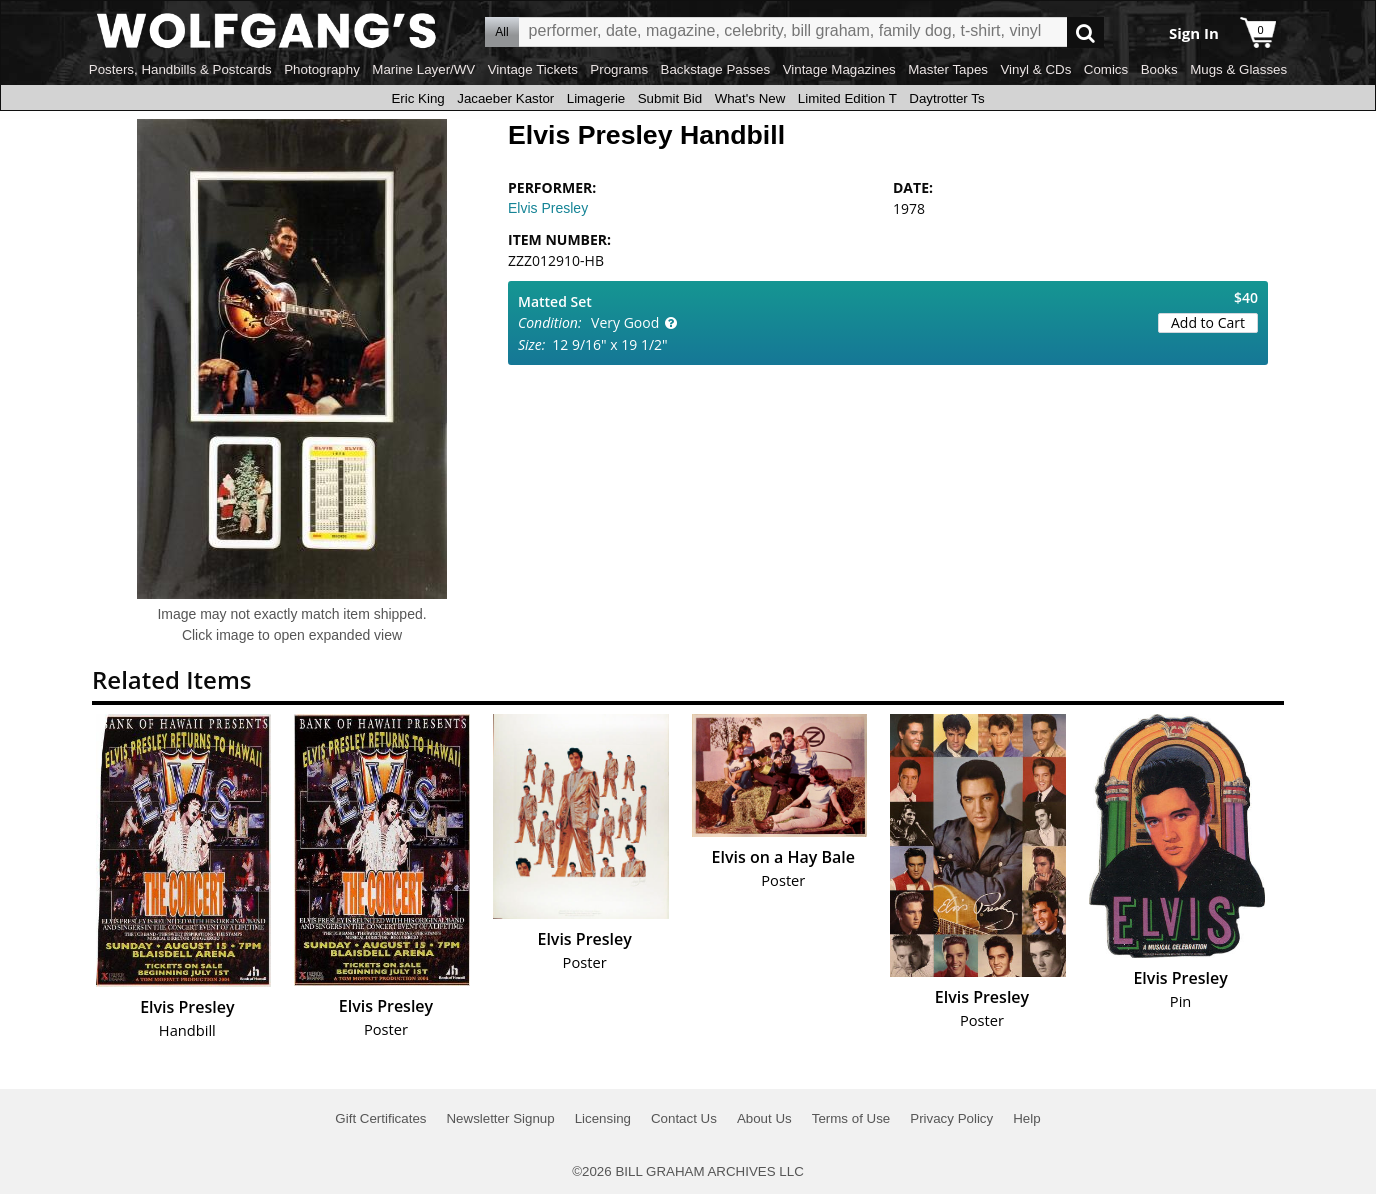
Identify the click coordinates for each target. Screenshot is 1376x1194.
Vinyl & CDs (1035, 69)
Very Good (625, 322)
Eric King (417, 98)
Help (1026, 1118)
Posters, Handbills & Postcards (180, 69)
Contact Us (684, 1118)
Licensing (603, 1118)
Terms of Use (851, 1118)
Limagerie (596, 98)
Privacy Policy (951, 1118)
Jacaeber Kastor (505, 98)
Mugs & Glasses (1238, 69)
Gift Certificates (380, 1118)
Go (1085, 32)
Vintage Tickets (533, 69)
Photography (322, 69)
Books (1159, 69)
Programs (619, 69)
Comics (1106, 69)
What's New (750, 98)
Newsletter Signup (500, 1118)
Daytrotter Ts (946, 98)
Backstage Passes (716, 69)
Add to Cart (1208, 322)
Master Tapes (948, 69)
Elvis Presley (548, 208)
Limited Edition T (847, 98)
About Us (764, 1118)
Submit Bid (670, 98)
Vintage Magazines (839, 69)
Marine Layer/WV (423, 69)
